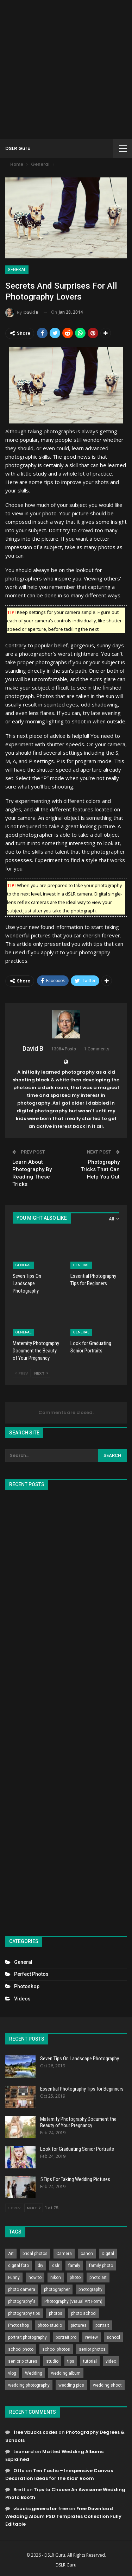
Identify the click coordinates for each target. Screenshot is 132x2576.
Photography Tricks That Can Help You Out (100, 1169)
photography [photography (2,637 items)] (90, 2289)
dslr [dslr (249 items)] (55, 2265)
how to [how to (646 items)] (35, 2277)
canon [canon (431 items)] (87, 2253)
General (17, 269)
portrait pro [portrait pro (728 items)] (66, 2337)
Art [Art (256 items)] (11, 2253)
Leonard (23, 2451)
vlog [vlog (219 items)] (12, 2373)
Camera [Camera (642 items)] (64, 2253)
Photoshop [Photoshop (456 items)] (18, 2325)
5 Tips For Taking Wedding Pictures (75, 2179)
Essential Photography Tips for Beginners (82, 2089)
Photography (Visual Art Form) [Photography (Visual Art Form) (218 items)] (73, 2301)
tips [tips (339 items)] (70, 2361)
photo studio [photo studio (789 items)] (50, 2325)
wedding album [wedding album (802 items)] (66, 2373)
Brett (19, 2489)
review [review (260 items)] (91, 2337)
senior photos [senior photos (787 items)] (92, 2349)
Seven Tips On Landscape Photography (79, 2058)
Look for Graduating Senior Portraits (77, 2149)
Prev (21, 1373)
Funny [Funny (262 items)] (14, 2277)
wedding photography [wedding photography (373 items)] (29, 2385)
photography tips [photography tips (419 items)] (24, 2313)
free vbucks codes (35, 2432)
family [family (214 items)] (74, 2265)
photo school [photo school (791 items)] (83, 2313)
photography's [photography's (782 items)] (22, 2301)
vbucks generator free (40, 2508)
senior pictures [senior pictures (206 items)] (22, 2361)
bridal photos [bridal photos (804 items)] (35, 2253)
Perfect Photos (31, 1974)
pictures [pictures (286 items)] (79, 2325)
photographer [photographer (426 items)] (57, 2289)
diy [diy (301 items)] (40, 2265)
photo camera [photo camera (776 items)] (21, 2289)
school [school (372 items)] (113, 2337)
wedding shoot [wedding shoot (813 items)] (107, 2385)
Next (41, 1373)
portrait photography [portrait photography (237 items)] (27, 2337)
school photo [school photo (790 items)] (20, 2349)
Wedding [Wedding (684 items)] (33, 2373)
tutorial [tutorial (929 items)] (90, 2361)
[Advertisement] (66, 70)
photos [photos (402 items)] (55, 2313)
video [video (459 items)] (111, 2361)
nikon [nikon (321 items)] (55, 2277)
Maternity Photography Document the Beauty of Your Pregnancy (78, 2122)
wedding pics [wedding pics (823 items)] (71, 2385)
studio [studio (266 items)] (52, 2361)
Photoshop (26, 1986)
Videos (22, 1999)
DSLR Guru (18, 148)
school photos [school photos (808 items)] (56, 2349)
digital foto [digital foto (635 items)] (18, 2265)
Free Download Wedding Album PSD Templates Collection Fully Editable (63, 2516)
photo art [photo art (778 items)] (98, 2277)
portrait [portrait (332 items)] (102, 2325)
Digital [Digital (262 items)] (108, 2253)
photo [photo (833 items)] (75, 2277)
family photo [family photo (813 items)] (101, 2265)
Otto (19, 2470)
